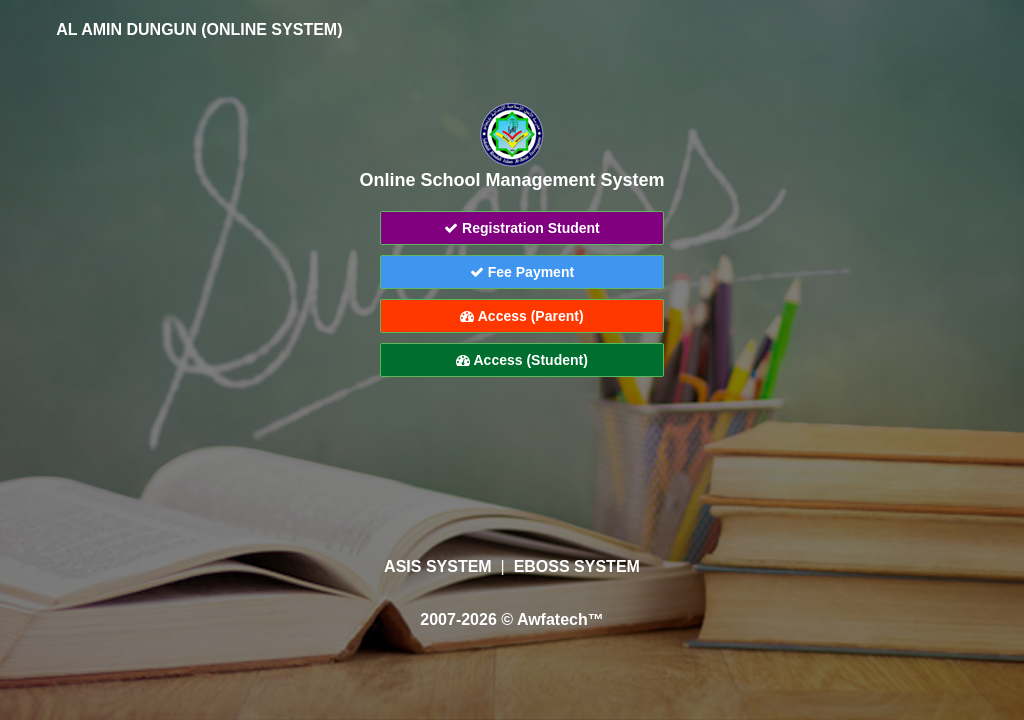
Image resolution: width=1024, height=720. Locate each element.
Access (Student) (522, 360)
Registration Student (522, 228)
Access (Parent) (521, 316)
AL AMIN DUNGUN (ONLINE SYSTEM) (185, 29)
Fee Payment (522, 272)
